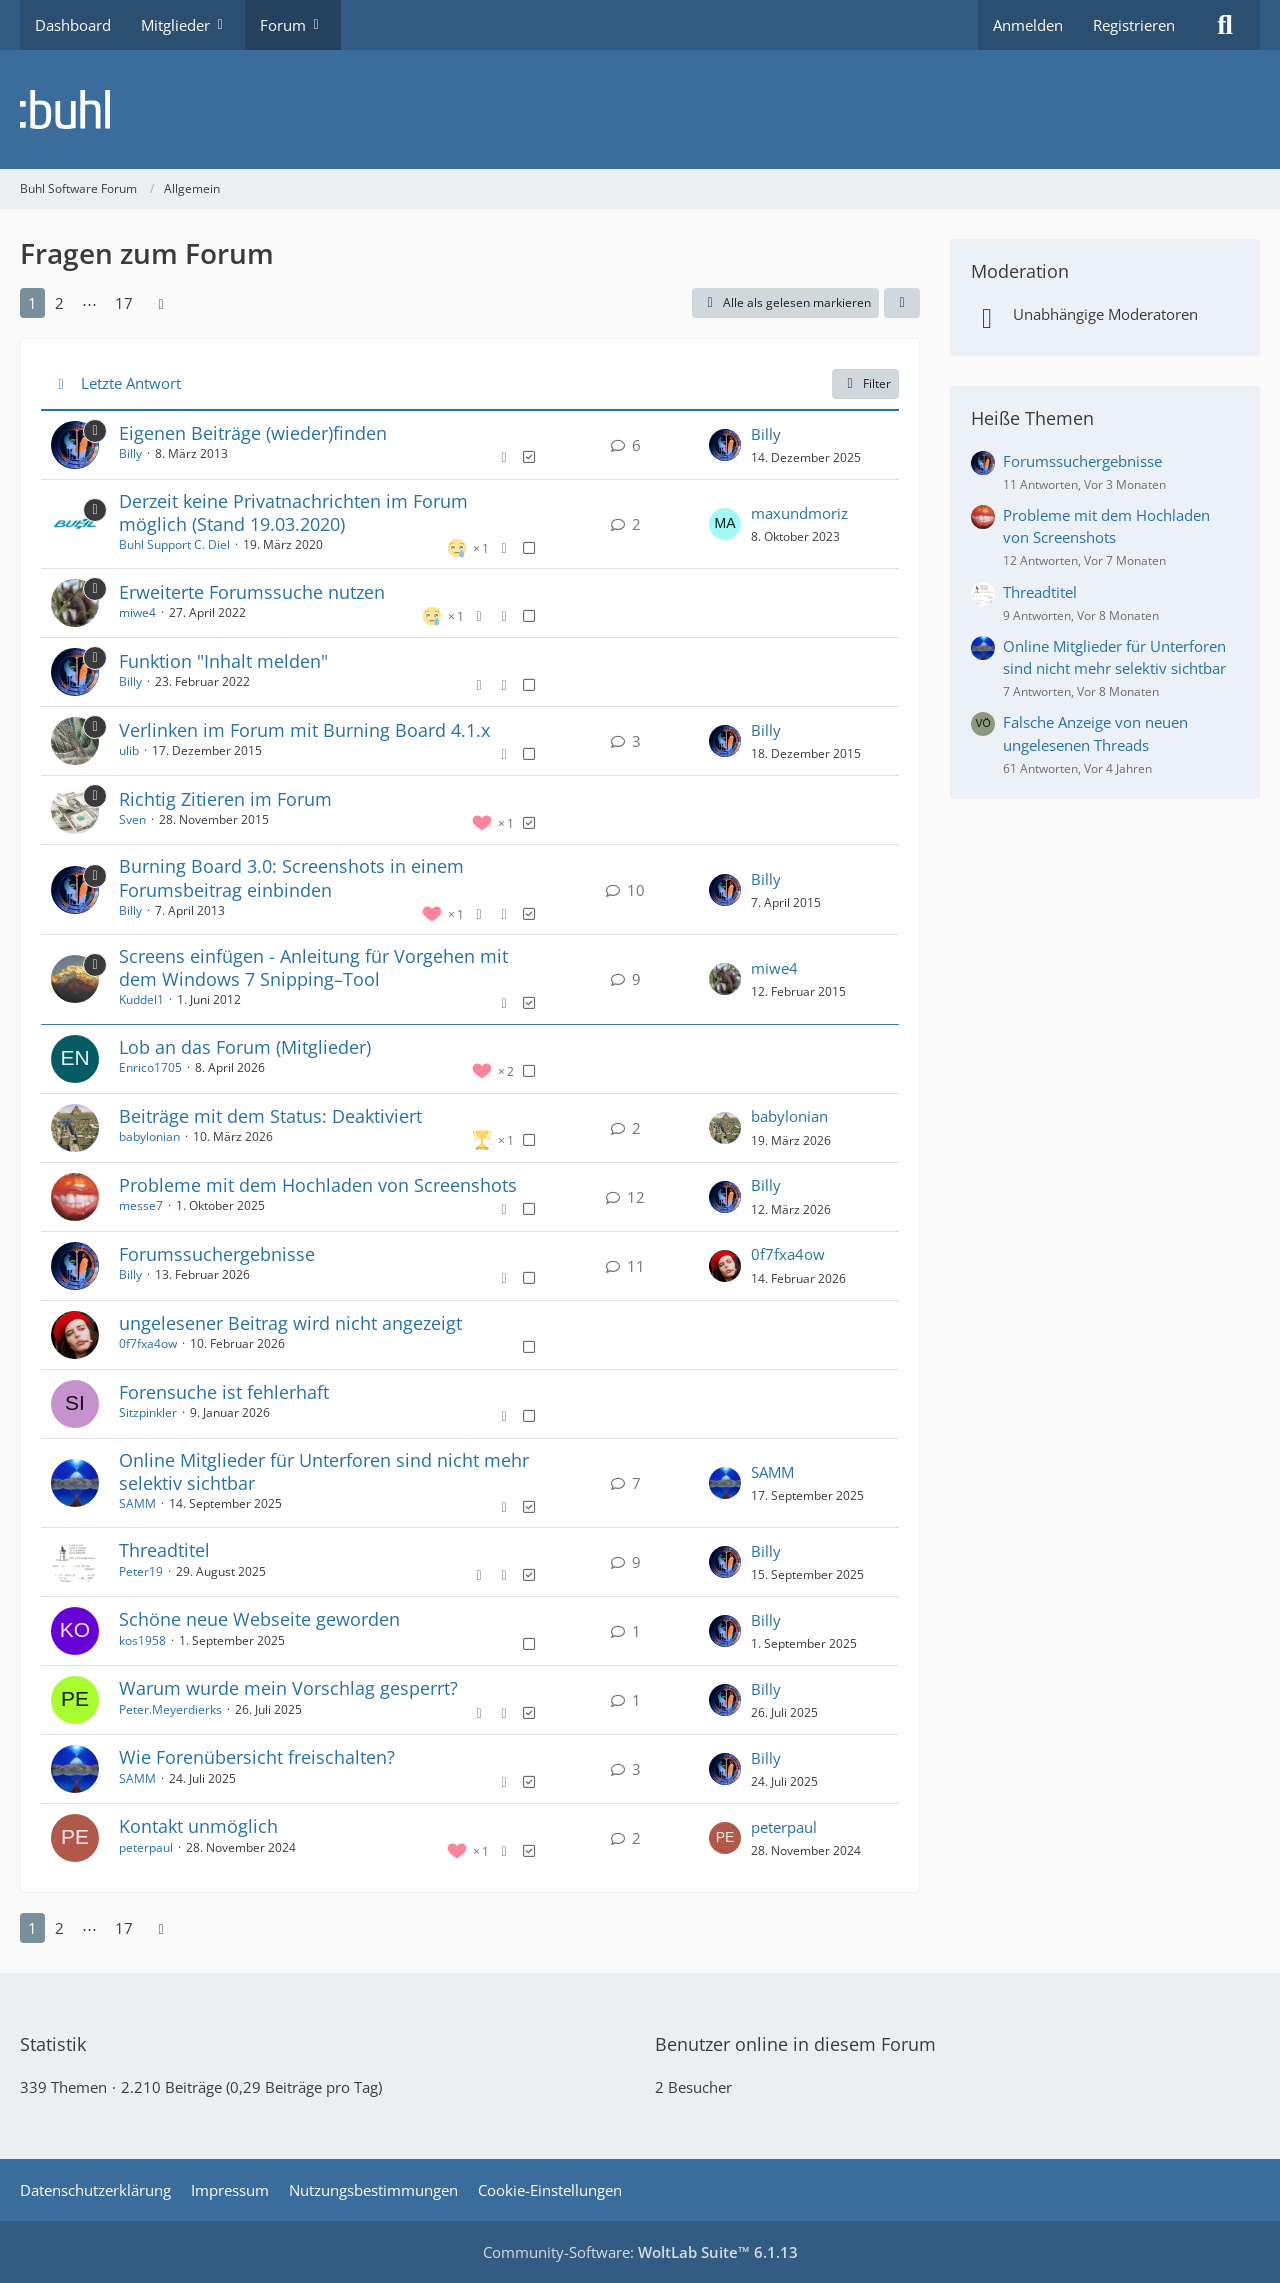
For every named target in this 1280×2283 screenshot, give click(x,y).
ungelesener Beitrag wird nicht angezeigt (290, 1323)
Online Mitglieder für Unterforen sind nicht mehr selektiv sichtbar (324, 1471)
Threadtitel (164, 1550)
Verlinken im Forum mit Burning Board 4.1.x (304, 730)
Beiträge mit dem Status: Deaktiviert (270, 1116)
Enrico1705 (150, 1067)
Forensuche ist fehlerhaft (224, 1392)
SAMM (137, 1503)
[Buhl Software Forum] (640, 109)
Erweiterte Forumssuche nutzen (252, 592)
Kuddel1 (141, 999)
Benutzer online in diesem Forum (795, 2044)
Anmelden (1028, 25)
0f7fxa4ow (788, 1254)
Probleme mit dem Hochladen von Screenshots (318, 1185)
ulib (129, 750)
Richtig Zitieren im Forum (225, 799)
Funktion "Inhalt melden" (223, 661)
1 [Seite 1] (32, 303)
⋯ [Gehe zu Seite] (89, 303)
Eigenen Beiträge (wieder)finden (253, 433)
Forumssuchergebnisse (217, 1254)
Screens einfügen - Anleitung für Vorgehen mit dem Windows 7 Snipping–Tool (313, 967)
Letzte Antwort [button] (131, 383)
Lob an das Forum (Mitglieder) (245, 1047)
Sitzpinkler (148, 1412)
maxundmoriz (799, 513)
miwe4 (137, 612)
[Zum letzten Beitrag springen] (725, 445)
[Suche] (1225, 25)
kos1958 (142, 1640)
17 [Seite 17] (124, 303)
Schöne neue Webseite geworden (259, 1619)
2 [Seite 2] (59, 303)
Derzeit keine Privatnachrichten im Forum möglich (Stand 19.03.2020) (293, 512)
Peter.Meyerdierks (170, 1709)
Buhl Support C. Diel (174, 544)
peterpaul (146, 1847)
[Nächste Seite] (161, 303)
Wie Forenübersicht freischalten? (257, 1757)
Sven (132, 819)
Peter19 (141, 1571)
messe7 (141, 1205)
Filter (865, 383)
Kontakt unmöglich (198, 1826)
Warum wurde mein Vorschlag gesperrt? (288, 1688)
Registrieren (1134, 25)
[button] (902, 303)
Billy (130, 453)
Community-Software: (640, 2252)
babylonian (149, 1136)
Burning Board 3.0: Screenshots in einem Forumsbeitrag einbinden (291, 877)
